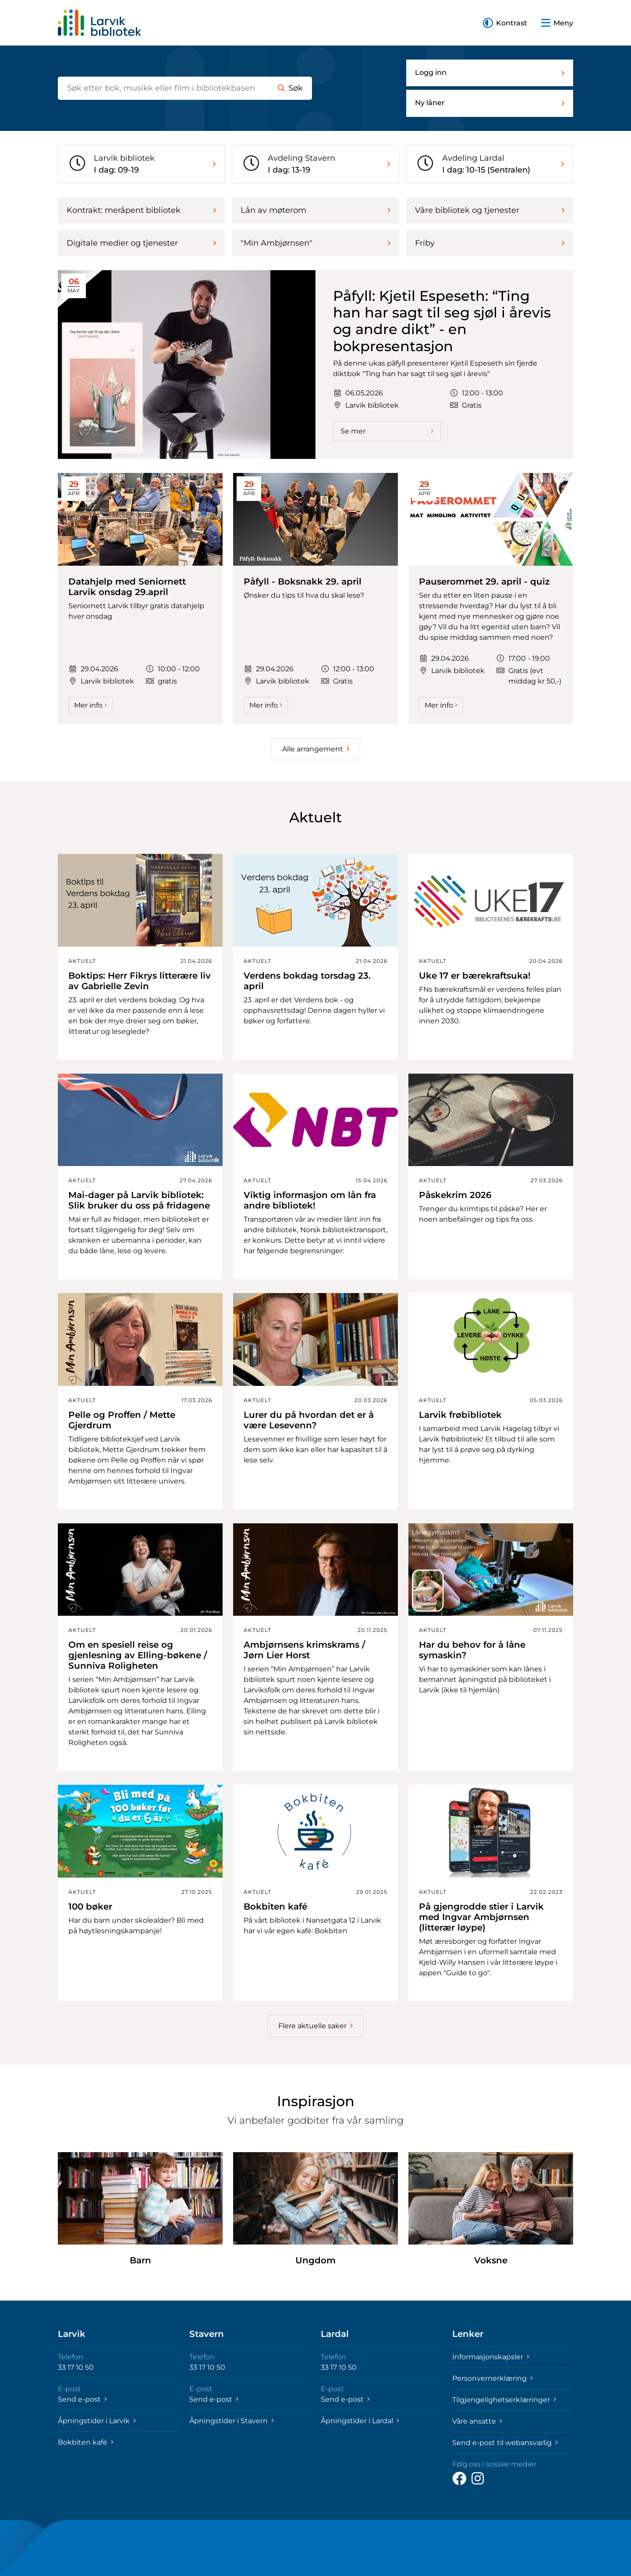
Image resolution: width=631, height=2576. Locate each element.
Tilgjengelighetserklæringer (504, 2400)
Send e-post (82, 2399)
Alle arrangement (315, 749)
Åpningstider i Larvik (97, 2421)
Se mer (386, 431)
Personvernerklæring (492, 2378)
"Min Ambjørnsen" (315, 243)
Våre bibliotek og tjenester (489, 210)
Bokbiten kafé (85, 2442)
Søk (290, 88)
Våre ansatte (477, 2421)
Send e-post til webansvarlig (505, 2443)
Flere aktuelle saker (315, 2026)
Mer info (90, 705)
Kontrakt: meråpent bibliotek (141, 210)
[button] (505, 23)
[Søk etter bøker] (163, 88)
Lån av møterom (315, 210)
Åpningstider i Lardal (360, 2421)
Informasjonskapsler (490, 2357)
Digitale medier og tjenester (141, 243)
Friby (489, 243)
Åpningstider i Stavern (231, 2421)
